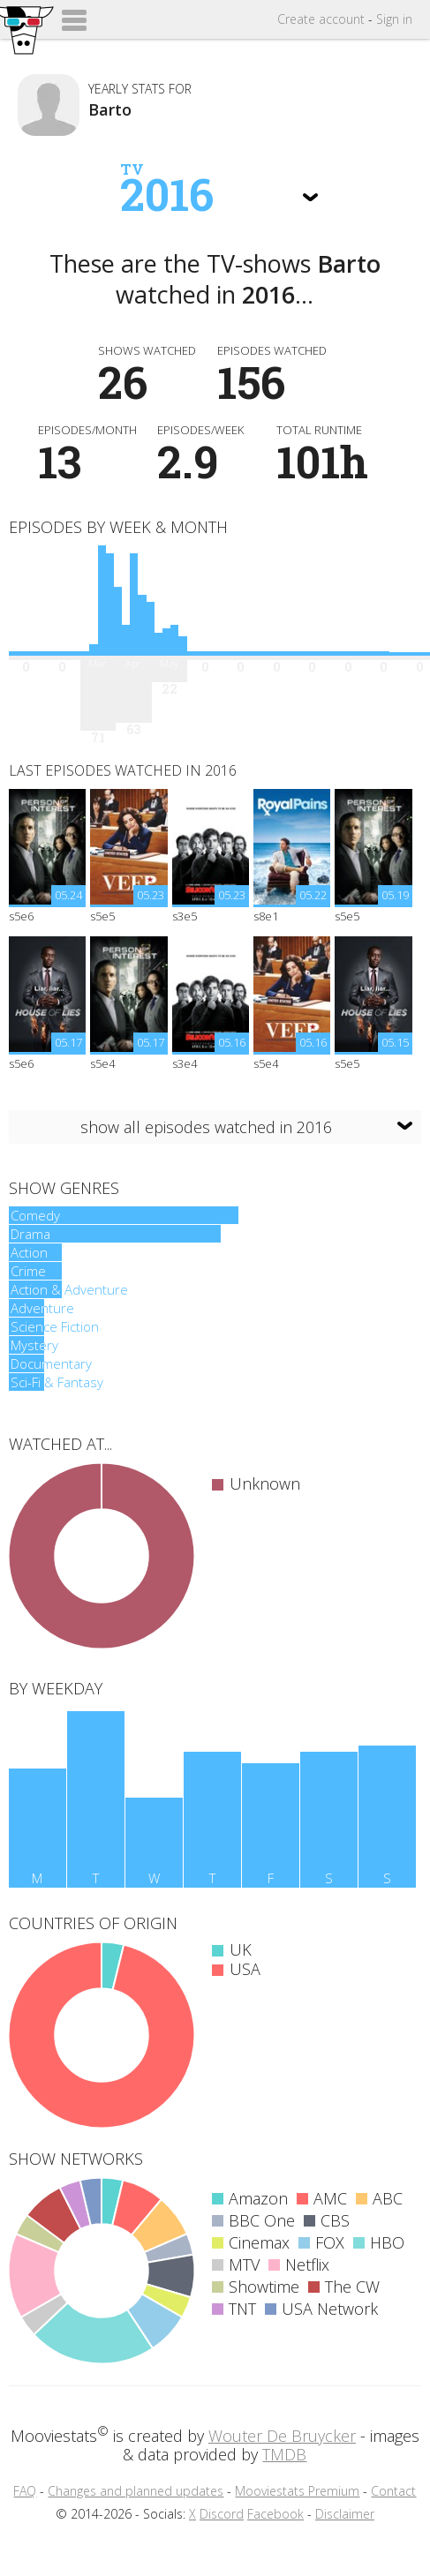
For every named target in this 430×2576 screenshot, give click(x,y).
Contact (393, 2490)
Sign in (394, 19)
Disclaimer (344, 2513)
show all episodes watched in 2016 (206, 1127)
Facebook (275, 2513)
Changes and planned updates (135, 2490)
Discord (222, 2513)
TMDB (284, 2454)
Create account (321, 19)
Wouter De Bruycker (282, 2435)
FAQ (24, 2490)
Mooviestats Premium (297, 2490)
